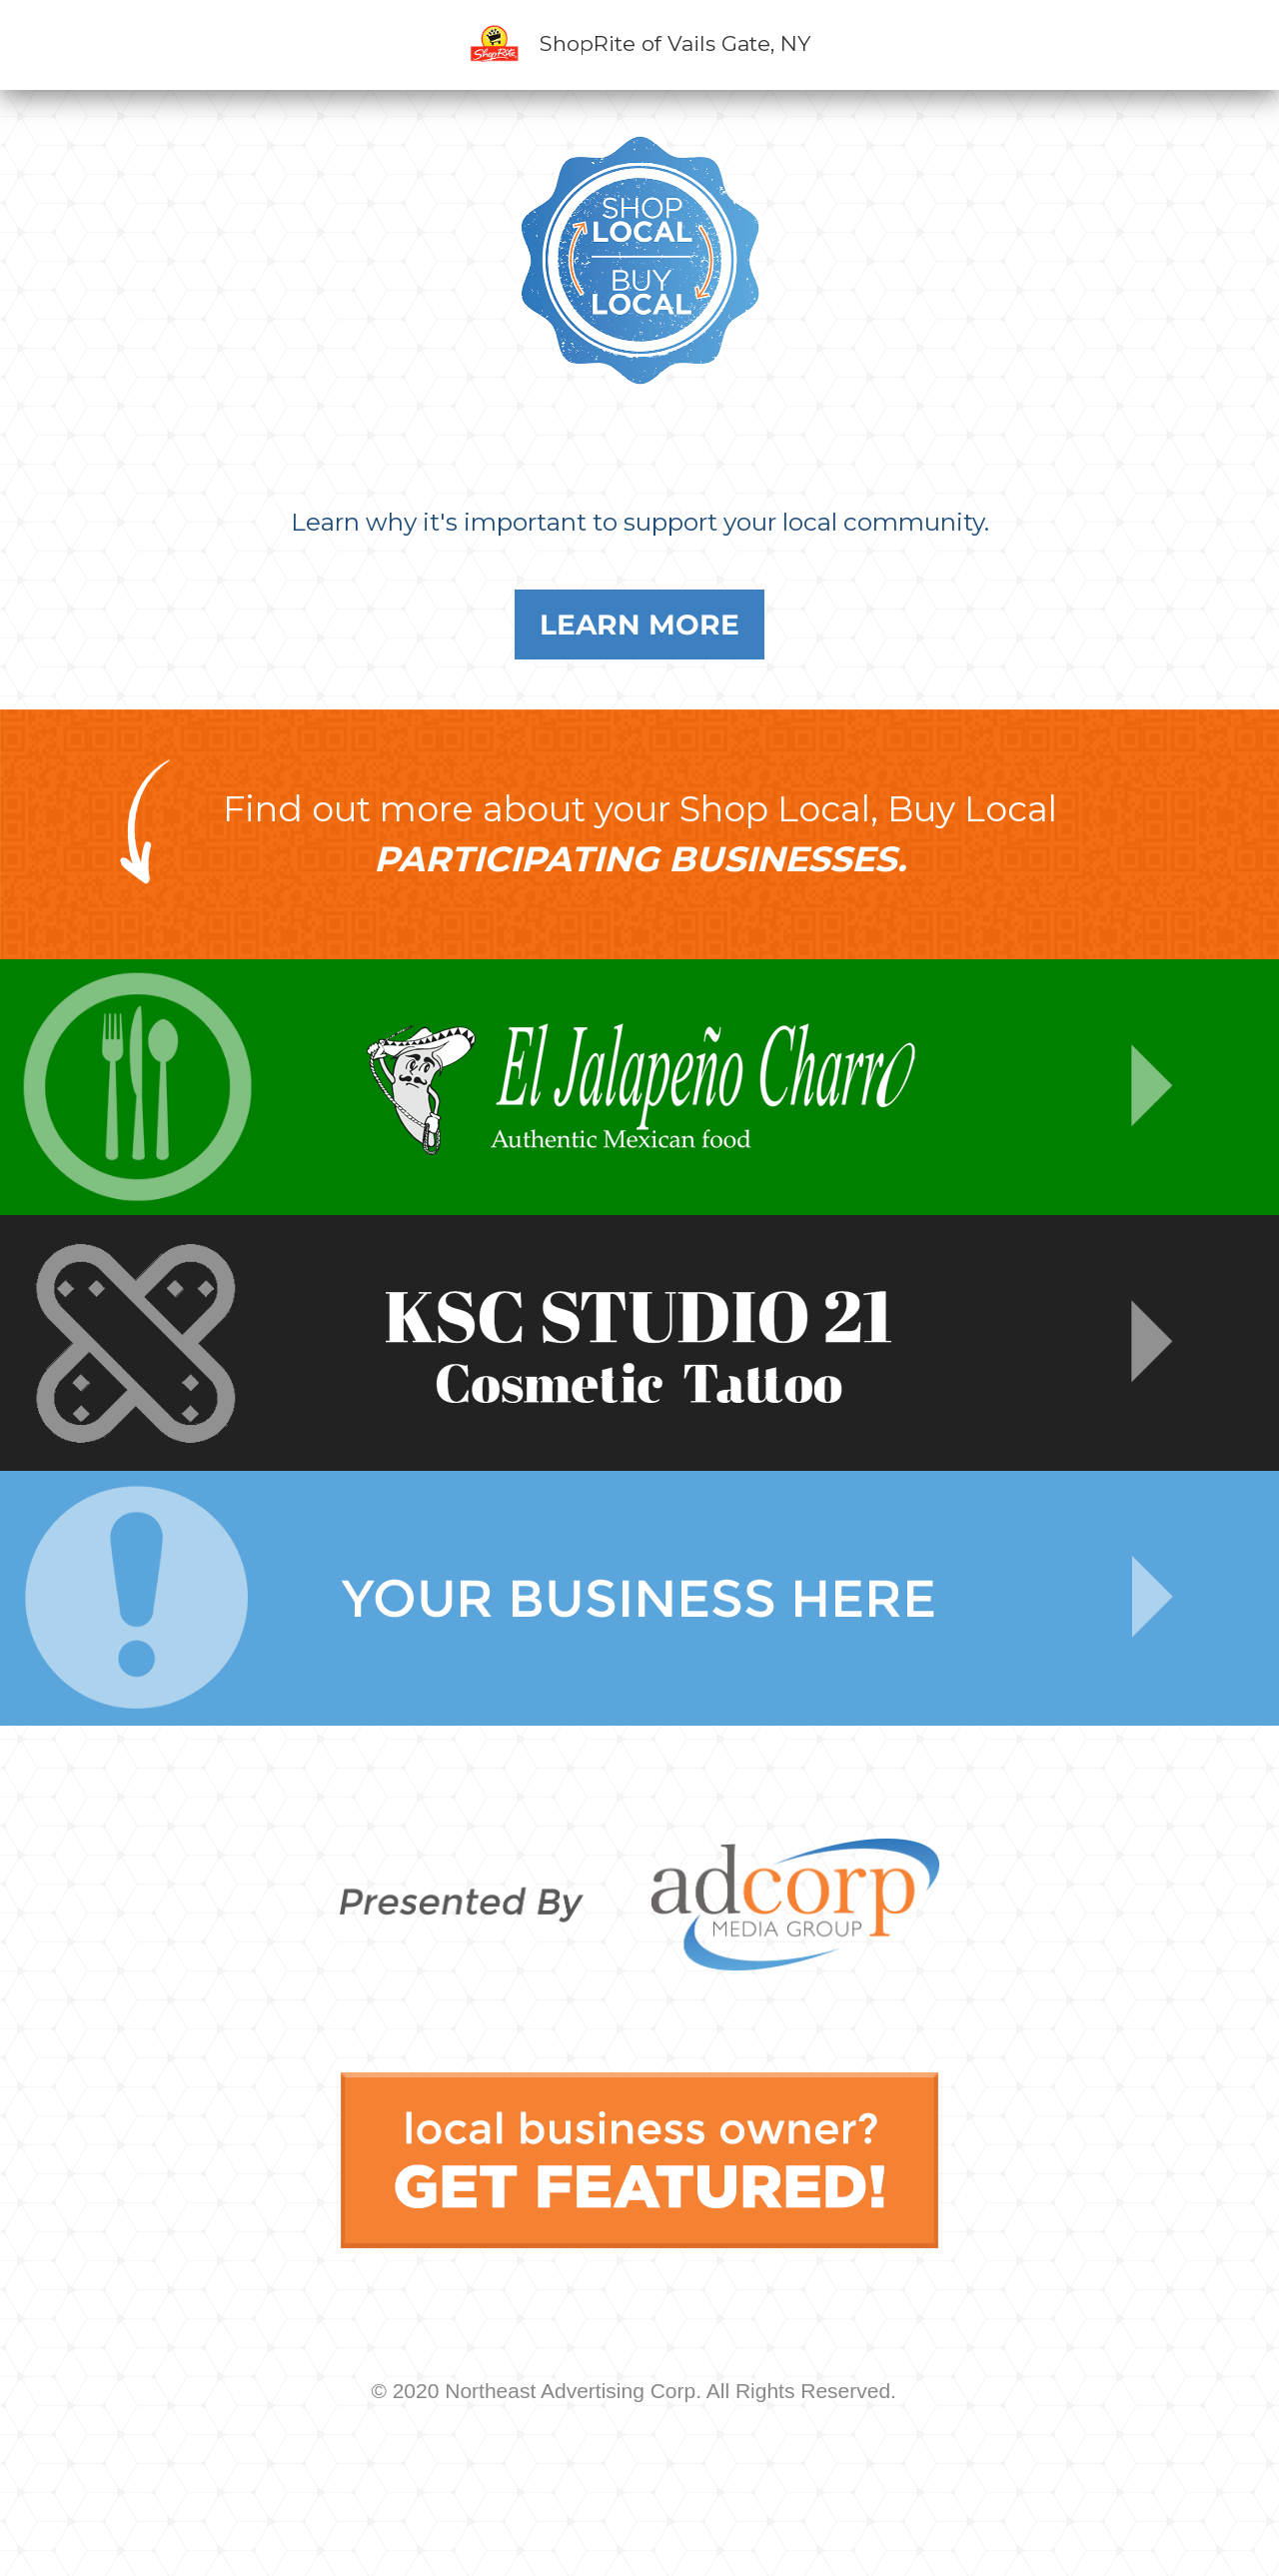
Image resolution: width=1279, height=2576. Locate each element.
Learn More (639, 625)
